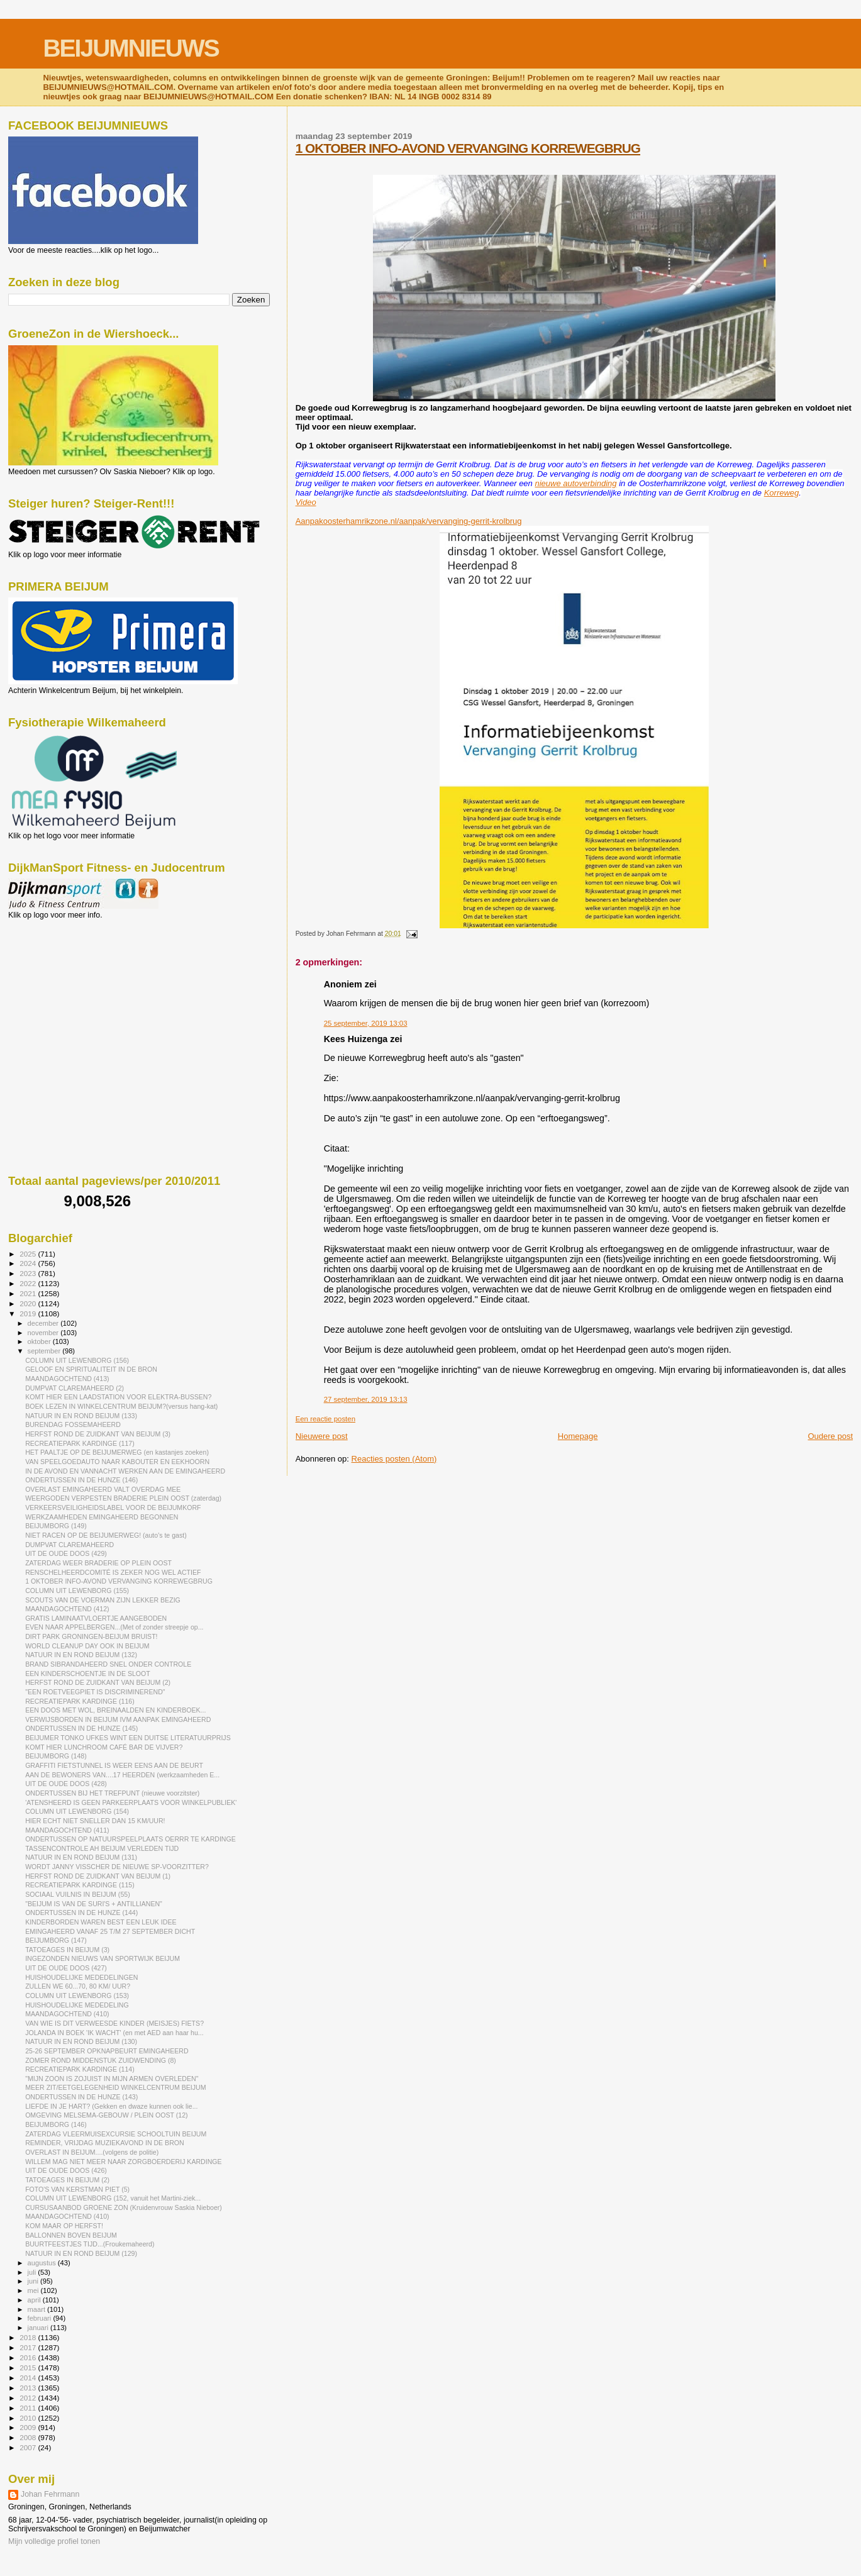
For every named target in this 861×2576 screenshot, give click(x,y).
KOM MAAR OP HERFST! (64, 2225)
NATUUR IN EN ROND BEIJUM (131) (81, 1857)
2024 (28, 1263)
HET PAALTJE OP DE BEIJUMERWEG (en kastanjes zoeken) (117, 1452)
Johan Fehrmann (50, 2494)
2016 (28, 2357)
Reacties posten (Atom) (394, 1458)
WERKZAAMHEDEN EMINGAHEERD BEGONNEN (101, 1517)
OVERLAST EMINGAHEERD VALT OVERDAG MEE (103, 1489)
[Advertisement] (64, 987)
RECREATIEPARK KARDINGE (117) (80, 1443)
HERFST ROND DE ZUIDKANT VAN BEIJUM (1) (97, 1876)
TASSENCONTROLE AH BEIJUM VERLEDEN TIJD (102, 1848)
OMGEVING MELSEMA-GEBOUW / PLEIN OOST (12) (106, 2115)
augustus (43, 2263)
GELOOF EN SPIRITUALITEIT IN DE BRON (91, 1369)
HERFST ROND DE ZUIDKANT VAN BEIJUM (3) (97, 1434)
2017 (28, 2347)
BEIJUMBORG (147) (56, 1940)
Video (306, 502)
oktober (40, 1341)
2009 (28, 2427)
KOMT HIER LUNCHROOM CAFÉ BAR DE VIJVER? (103, 1747)
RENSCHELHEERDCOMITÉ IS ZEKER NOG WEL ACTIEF (113, 1572)
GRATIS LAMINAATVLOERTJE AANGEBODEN (96, 1618)
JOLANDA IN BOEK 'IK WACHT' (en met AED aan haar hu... (114, 2032)
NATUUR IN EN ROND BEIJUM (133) (81, 1415)
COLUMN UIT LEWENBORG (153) (77, 1995)
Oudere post (830, 1436)
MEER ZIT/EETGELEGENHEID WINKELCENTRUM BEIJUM (115, 2087)
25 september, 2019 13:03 (366, 1023)
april (35, 2300)
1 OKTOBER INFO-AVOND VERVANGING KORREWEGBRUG (468, 148)
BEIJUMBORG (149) (56, 1526)
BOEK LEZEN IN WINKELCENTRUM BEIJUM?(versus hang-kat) (121, 1406)
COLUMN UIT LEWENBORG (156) (77, 1360)
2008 (28, 2437)
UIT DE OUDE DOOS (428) (66, 1783)
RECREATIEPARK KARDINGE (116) (80, 1701)
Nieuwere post (322, 1436)
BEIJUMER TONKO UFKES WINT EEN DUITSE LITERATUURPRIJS (128, 1737)
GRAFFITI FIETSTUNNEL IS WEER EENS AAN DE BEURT (114, 1765)
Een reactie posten (325, 1419)
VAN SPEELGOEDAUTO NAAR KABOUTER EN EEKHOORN (117, 1461)
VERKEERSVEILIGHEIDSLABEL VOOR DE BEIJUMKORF (113, 1507)
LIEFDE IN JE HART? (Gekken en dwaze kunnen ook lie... (111, 2106)
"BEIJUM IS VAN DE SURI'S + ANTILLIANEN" (93, 1903)
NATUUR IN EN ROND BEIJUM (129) (81, 2253)
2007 (28, 2447)
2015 (28, 2367)
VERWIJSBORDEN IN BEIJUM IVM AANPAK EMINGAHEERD (118, 1719)
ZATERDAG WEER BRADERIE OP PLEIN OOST (98, 1563)
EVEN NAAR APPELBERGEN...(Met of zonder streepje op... (114, 1627)
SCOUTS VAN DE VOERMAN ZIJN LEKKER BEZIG (103, 1600)
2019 (28, 1313)
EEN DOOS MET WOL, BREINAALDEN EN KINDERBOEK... (115, 1710)
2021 (28, 1293)
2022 (28, 1283)
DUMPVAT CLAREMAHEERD (69, 1544)
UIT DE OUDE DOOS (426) (66, 2170)
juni (34, 2281)
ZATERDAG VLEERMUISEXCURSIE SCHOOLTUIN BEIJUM (115, 2134)
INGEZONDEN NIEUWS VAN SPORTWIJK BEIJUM (102, 1958)
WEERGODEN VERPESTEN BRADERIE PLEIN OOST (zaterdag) (123, 1498)
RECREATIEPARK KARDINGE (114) (80, 2069)
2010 (28, 2418)
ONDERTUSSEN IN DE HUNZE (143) (81, 2097)
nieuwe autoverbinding (575, 483)
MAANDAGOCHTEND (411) (67, 1830)
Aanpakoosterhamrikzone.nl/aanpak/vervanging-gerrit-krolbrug (409, 521)
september (45, 1351)
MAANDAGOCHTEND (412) (67, 1609)
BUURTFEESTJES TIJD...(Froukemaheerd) (89, 2244)
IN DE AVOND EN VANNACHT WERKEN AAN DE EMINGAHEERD (125, 1471)
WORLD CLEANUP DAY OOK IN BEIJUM (87, 1646)
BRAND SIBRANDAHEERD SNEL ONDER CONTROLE (108, 1664)
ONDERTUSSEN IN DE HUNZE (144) (81, 1912)
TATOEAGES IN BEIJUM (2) (67, 2180)
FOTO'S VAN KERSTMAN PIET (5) (77, 2189)
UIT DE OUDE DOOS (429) (66, 1553)
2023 (28, 1273)
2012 (28, 2398)
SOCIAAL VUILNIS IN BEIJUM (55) (77, 1894)
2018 (28, 2337)
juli (33, 2272)
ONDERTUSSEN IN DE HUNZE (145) (81, 1728)
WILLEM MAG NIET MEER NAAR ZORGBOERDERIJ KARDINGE (123, 2161)
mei (34, 2290)
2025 (28, 1254)
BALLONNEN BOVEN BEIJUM (71, 2235)
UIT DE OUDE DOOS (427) (66, 1968)
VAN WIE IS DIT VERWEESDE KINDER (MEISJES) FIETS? (114, 2023)
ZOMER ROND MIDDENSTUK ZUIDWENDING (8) (100, 2060)
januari (39, 2327)
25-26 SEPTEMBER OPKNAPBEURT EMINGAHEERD (106, 2051)
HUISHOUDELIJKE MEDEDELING (77, 2005)
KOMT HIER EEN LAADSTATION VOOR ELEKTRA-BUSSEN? (118, 1397)
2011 (28, 2408)
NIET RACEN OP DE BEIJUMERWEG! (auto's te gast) (106, 1535)
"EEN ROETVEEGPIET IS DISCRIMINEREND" (95, 1692)
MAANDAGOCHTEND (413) (67, 1378)
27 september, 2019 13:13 (366, 1399)
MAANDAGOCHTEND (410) (67, 2014)
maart (38, 2309)
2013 (28, 2388)
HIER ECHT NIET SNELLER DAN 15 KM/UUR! (95, 1820)
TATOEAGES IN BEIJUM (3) (67, 1949)
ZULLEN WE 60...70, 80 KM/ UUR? (77, 1986)
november (44, 1332)
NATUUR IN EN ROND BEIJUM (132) (81, 1654)
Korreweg (781, 492)
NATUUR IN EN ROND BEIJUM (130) (81, 2041)
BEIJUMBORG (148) (56, 1756)
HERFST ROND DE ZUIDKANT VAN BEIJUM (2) (97, 1682)
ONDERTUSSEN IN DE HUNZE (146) (81, 1480)
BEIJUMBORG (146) (56, 2124)
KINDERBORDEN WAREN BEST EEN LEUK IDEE (100, 1922)
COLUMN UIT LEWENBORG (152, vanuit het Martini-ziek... (113, 2198)
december (44, 1323)
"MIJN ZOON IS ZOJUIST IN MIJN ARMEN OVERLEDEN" (111, 2078)
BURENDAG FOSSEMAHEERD (73, 1424)
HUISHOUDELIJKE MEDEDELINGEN (81, 1977)
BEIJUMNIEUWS (130, 48)
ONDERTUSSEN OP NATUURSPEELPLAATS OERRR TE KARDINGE (130, 1839)
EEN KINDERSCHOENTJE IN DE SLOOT (87, 1673)
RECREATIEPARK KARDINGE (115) (80, 1885)
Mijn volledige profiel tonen (54, 2541)
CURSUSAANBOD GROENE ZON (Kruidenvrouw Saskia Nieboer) (123, 2207)
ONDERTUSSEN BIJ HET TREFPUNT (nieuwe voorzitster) (112, 1793)
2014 (28, 2377)
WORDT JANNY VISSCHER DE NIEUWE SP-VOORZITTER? (117, 1866)
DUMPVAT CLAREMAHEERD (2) (74, 1388)
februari (40, 2318)
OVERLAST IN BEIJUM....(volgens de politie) (91, 2152)
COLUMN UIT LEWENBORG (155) (77, 1590)
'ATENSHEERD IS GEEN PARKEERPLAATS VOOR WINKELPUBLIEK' (130, 1802)
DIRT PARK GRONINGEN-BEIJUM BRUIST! (91, 1636)
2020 (28, 1303)
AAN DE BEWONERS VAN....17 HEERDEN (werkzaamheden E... (122, 1775)
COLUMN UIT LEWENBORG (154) (77, 1811)
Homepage (578, 1436)
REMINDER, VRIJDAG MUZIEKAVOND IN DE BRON (104, 2142)
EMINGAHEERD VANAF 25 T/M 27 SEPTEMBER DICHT (110, 1931)
